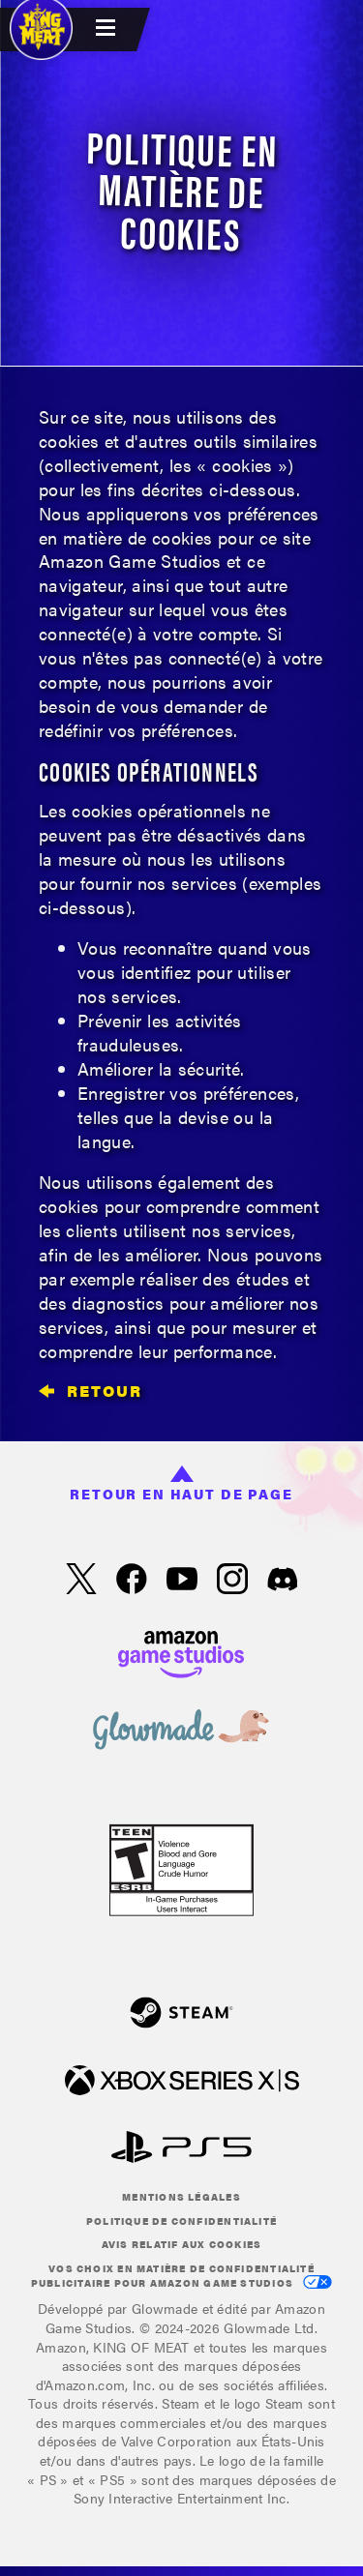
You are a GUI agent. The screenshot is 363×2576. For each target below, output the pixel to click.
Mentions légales (181, 2197)
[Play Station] (181, 2149)
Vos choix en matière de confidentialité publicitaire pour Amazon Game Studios (182, 2276)
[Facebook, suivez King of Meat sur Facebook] (131, 1580)
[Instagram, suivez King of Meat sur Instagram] (232, 1580)
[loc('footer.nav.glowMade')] (181, 1731)
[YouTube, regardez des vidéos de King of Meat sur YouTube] (181, 1580)
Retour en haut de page (181, 1485)
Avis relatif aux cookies (181, 2244)
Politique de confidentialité (181, 2221)
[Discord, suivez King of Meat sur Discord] (282, 1581)
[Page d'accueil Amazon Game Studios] (181, 1651)
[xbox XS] (182, 2082)
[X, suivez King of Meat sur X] (81, 1580)
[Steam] (181, 2014)
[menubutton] (108, 29)
